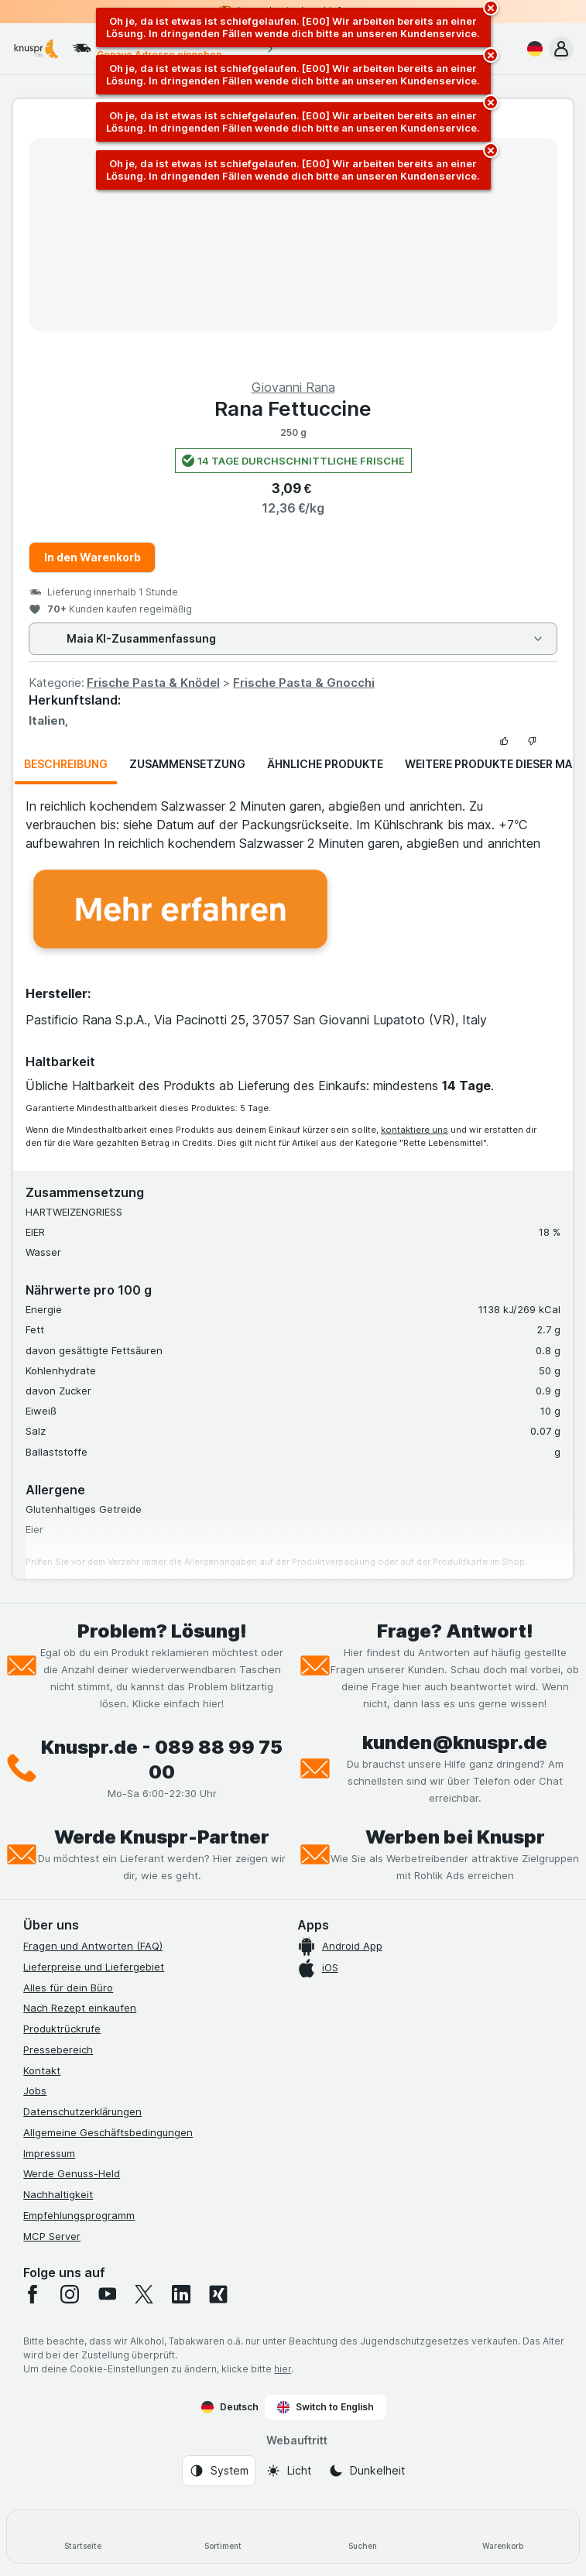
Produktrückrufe (62, 2028)
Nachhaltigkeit (58, 2194)
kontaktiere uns (414, 1129)
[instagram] (69, 2294)
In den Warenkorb (92, 557)
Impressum (49, 2153)
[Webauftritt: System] (218, 2470)
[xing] (218, 2294)
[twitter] (144, 2294)
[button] (561, 48)
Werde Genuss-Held (71, 2173)
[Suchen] (363, 2536)
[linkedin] (181, 2294)
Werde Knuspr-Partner (161, 1837)
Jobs (34, 2090)
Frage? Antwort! (455, 1631)
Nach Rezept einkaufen (79, 2007)
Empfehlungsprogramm (79, 2215)
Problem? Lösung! (162, 1631)
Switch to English (325, 2407)
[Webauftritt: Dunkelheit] (366, 2470)
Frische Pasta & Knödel (153, 682)
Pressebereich (58, 2049)
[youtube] (107, 2294)
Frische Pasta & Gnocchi (304, 682)
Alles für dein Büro (68, 1987)
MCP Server (52, 2236)
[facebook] (32, 2294)
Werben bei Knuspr (455, 1837)
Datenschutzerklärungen (82, 2111)
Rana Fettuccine (293, 408)
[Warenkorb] (503, 2536)
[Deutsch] (532, 48)
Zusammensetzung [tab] (187, 763)
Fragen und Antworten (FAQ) (93, 1946)
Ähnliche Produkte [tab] (325, 763)
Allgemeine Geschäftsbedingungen (108, 2132)
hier (282, 2369)
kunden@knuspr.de (454, 1742)
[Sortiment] (223, 2536)
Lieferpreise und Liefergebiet (93, 1966)
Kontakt (41, 2070)
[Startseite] (83, 2536)
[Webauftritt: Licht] (288, 2470)
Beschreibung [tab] (66, 763)
